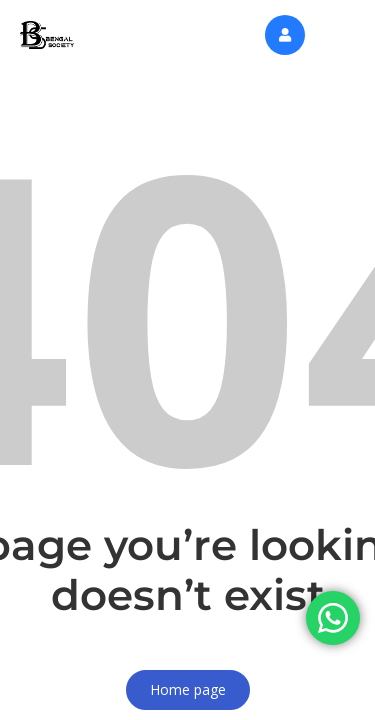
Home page (188, 689)
